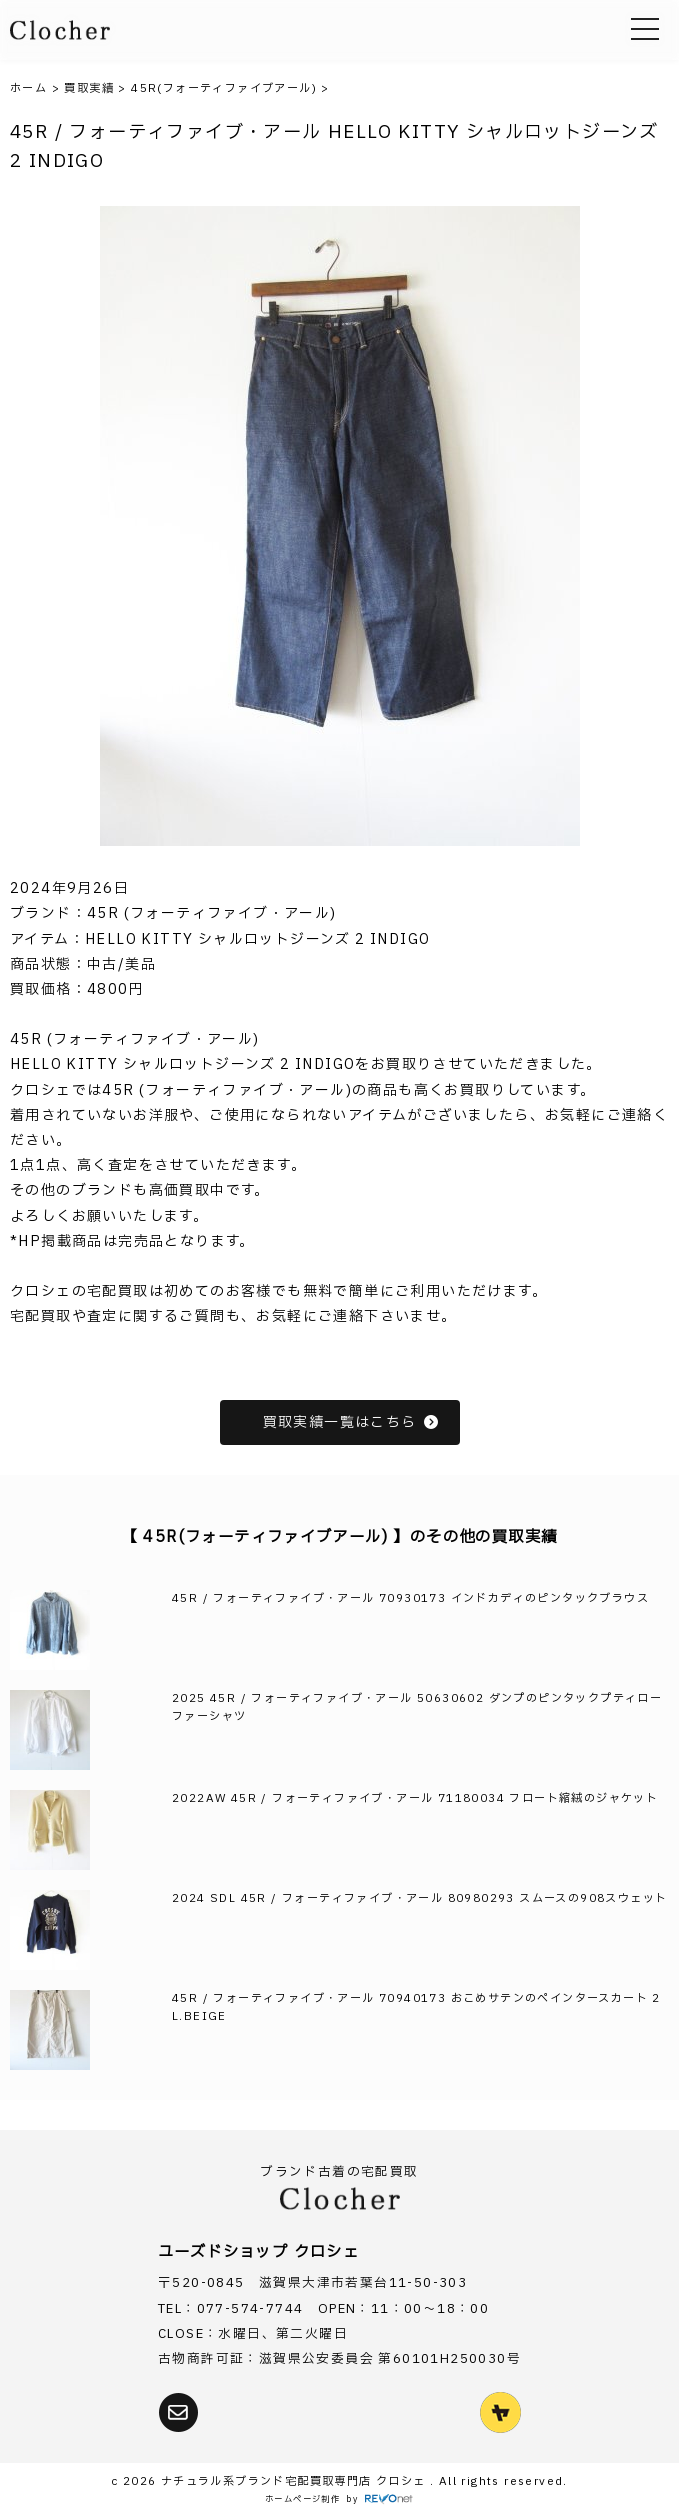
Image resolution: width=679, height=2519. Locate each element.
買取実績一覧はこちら (351, 1422)
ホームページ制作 (302, 2499)
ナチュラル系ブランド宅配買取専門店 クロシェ (295, 2481)
